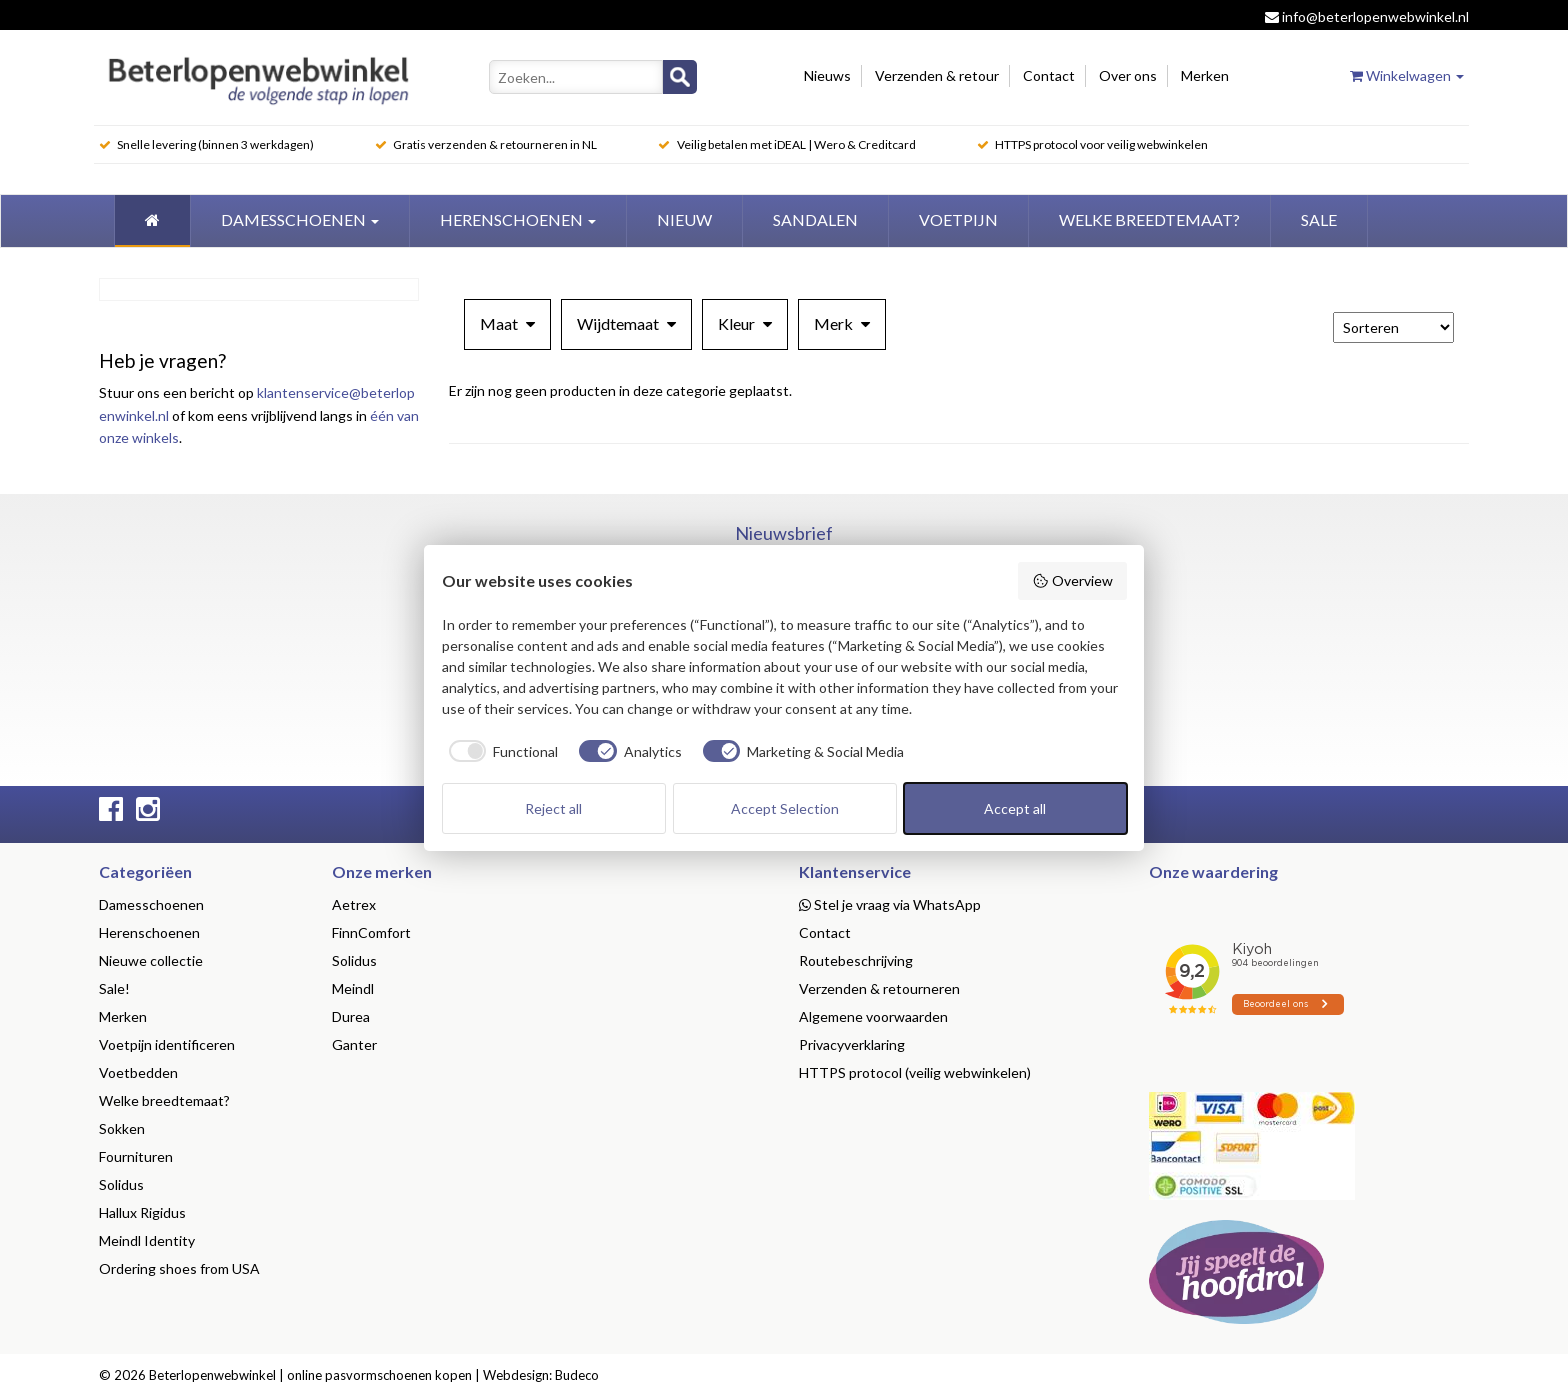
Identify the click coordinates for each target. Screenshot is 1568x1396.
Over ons (1128, 75)
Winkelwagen (1407, 75)
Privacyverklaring (852, 1044)
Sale (1319, 219)
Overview (1072, 581)
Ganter (354, 1044)
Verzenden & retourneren (879, 988)
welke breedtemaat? (1149, 219)
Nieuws (827, 75)
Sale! (114, 988)
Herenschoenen (518, 219)
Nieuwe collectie (151, 960)
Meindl (353, 988)
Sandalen (815, 219)
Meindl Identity (147, 1240)
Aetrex (354, 904)
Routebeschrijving (856, 960)
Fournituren (136, 1156)
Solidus (121, 1184)
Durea (351, 1016)
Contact (1049, 75)
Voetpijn (958, 219)
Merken (1205, 75)
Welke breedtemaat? (164, 1100)
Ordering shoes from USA (179, 1268)
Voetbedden (138, 1072)
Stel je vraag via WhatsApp (890, 904)
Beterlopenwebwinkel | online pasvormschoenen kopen (310, 1375)
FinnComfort (371, 932)
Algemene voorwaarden (873, 1016)
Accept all (1015, 808)
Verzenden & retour (937, 75)
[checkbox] (500, 751)
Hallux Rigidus (142, 1212)
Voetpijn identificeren (167, 1044)
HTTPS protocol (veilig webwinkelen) (915, 1072)
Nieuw (684, 219)
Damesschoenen (300, 219)
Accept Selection (785, 808)
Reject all (553, 808)
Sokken (122, 1128)
